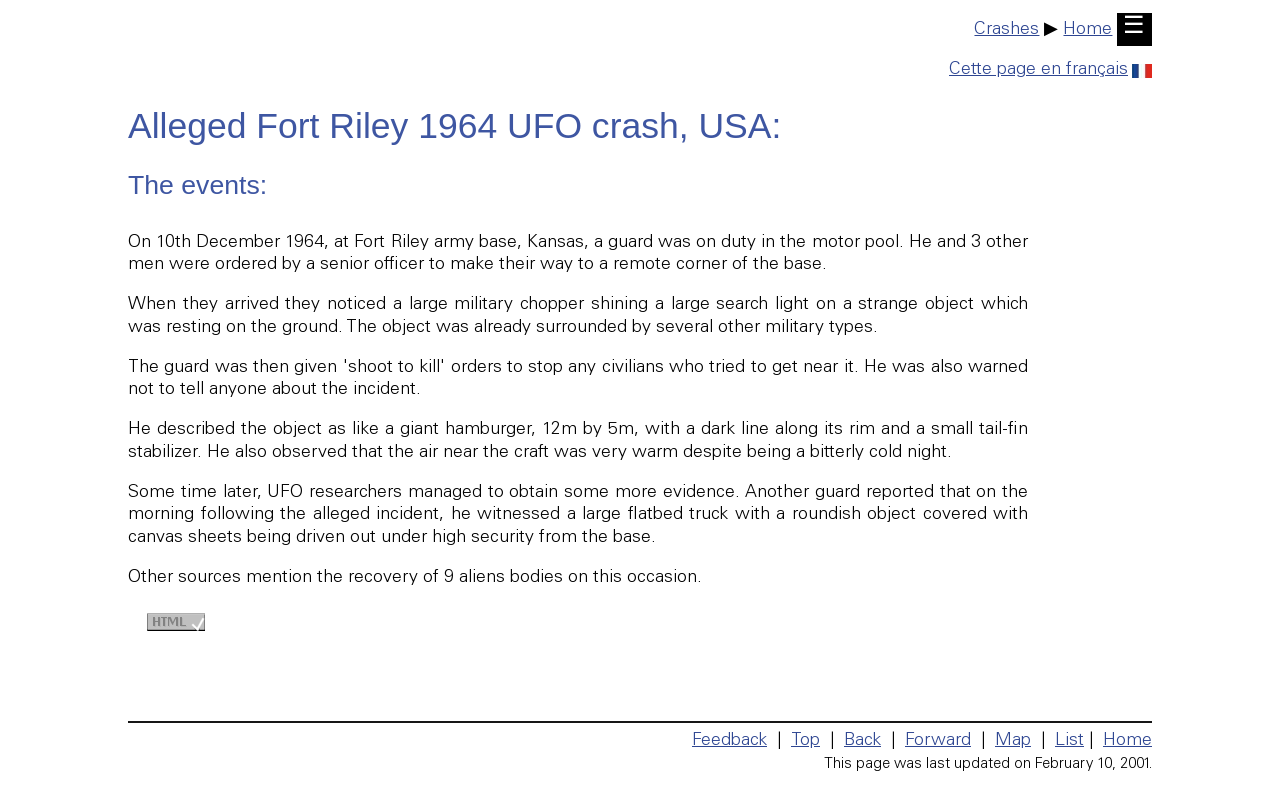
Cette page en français (1050, 70)
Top (805, 741)
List (1069, 741)
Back (862, 741)
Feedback (729, 741)
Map (1013, 741)
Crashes (1006, 30)
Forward (938, 741)
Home (1087, 30)
